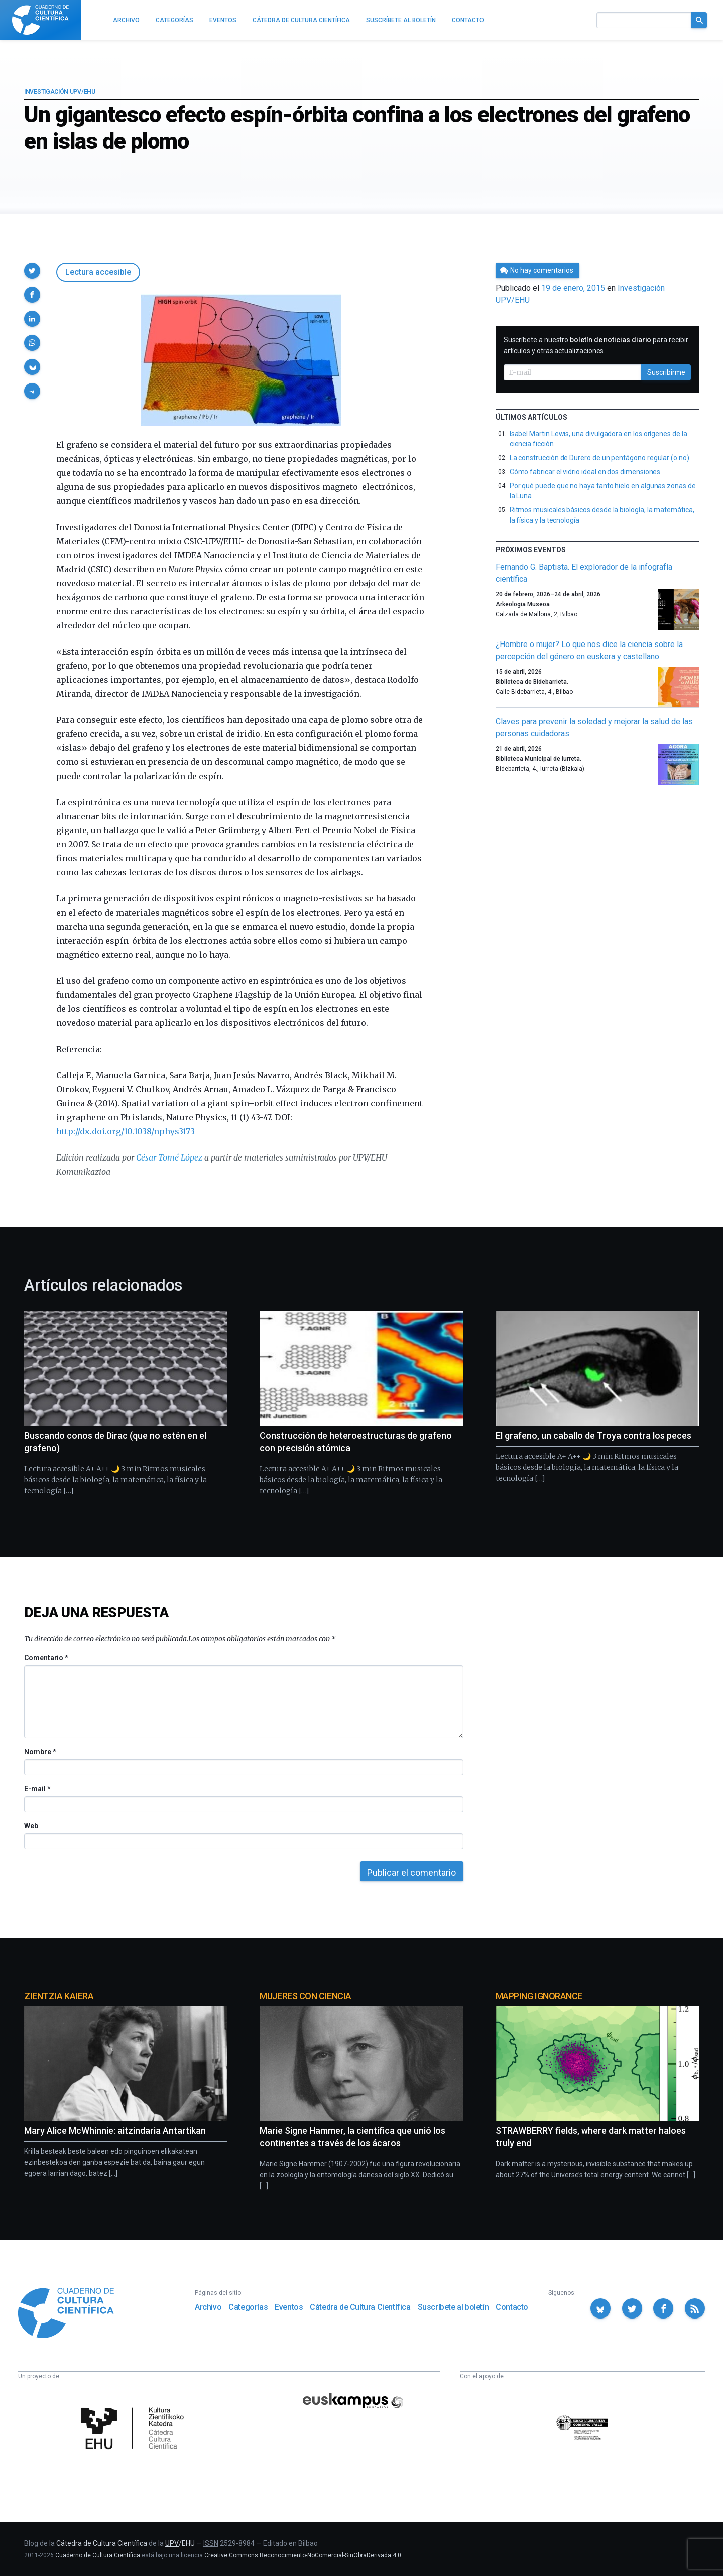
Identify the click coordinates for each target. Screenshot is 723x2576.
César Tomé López (169, 1157)
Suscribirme (666, 372)
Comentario (46, 1658)
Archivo (208, 2307)
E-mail (37, 1789)
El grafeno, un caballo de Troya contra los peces (593, 1435)
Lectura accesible (98, 272)
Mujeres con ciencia (305, 1996)
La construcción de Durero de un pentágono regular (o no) (599, 458)
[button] (32, 271)
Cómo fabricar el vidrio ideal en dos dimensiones (585, 472)
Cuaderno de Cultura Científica (97, 2555)
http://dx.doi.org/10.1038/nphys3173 (125, 1131)
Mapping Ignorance (539, 1996)
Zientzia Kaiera (58, 1996)
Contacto (512, 2307)
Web (31, 1826)
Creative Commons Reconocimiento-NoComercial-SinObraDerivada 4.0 (302, 2555)
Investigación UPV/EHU (59, 91)
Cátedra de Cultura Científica (360, 2307)
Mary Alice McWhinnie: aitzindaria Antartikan (115, 2130)
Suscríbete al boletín (453, 2307)
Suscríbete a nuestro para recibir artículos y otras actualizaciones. (596, 345)
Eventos (289, 2307)
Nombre (39, 1752)
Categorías (248, 2307)
